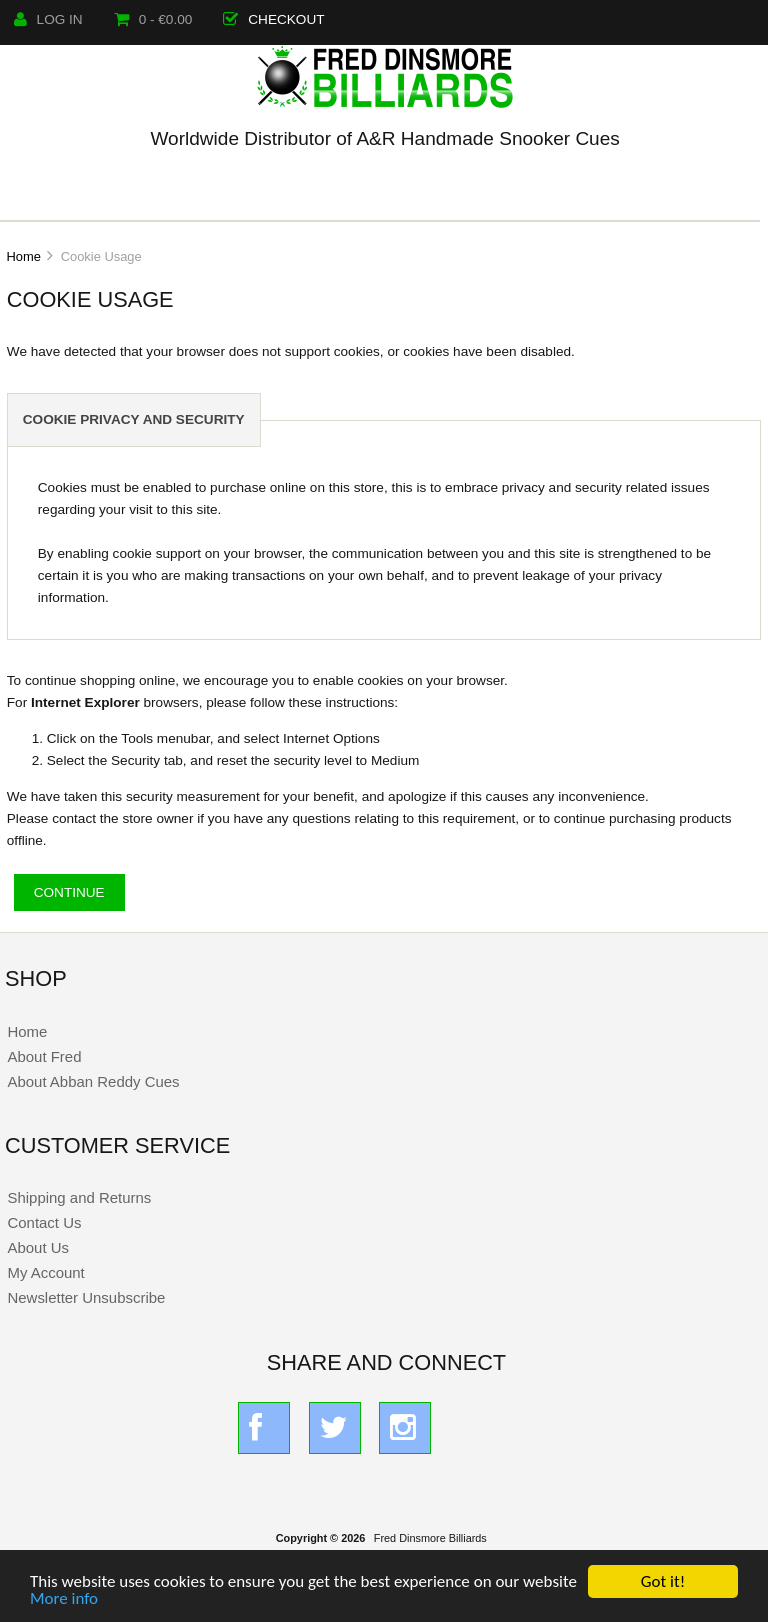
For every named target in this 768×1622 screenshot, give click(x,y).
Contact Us (44, 1222)
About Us (38, 1247)
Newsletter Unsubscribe (86, 1297)
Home (23, 256)
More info (64, 1599)
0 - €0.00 (153, 19)
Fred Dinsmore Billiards (430, 1538)
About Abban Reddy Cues (93, 1081)
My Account (45, 1272)
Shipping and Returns (79, 1197)
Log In (48, 19)
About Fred (44, 1056)
